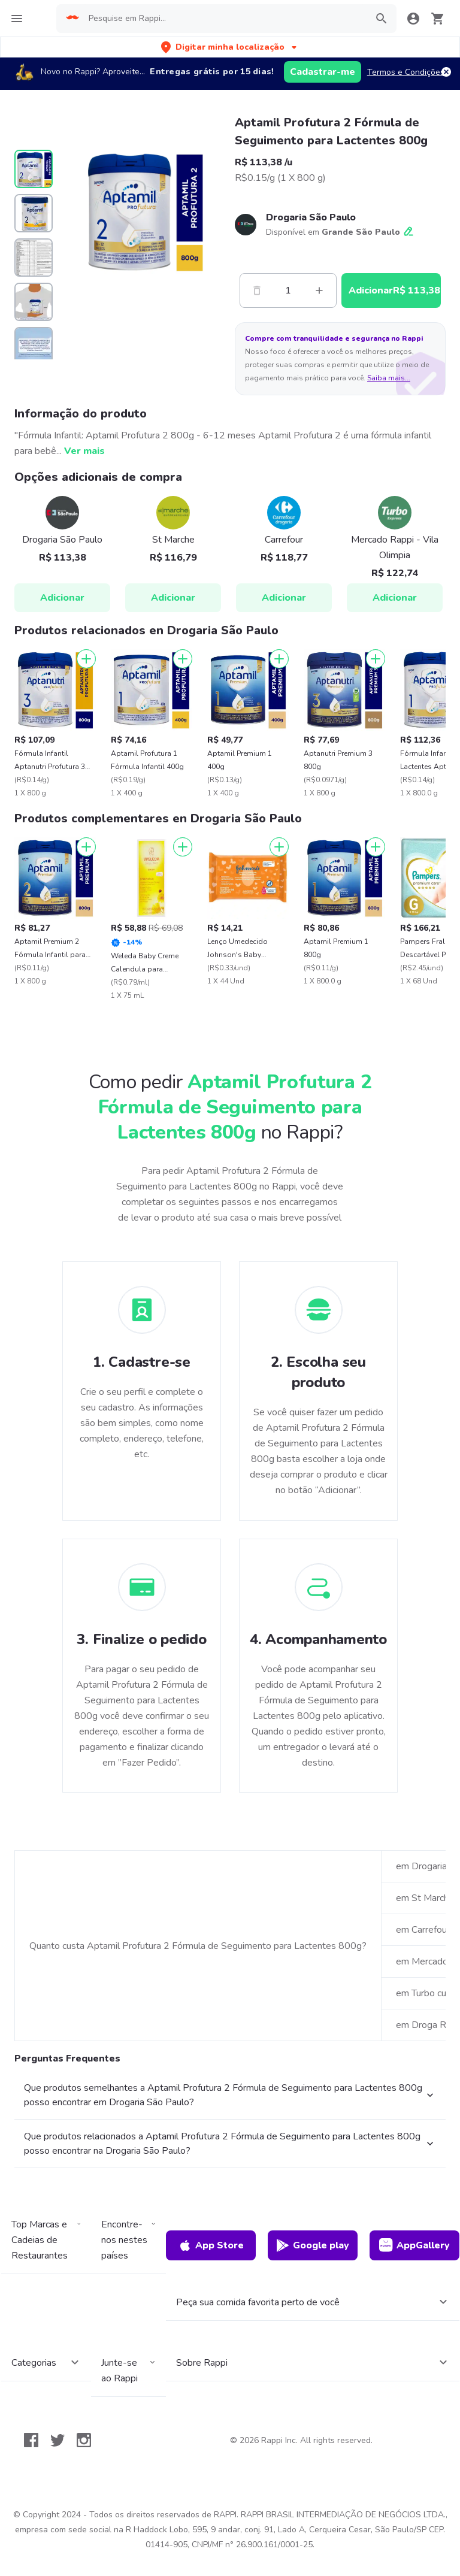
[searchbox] (224, 18)
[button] (230, 47)
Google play (312, 2245)
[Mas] (319, 290)
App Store (211, 2245)
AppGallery (414, 2245)
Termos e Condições (405, 72)
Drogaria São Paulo (311, 217)
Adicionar (62, 597)
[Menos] (257, 290)
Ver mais (84, 451)
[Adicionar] (86, 658)
